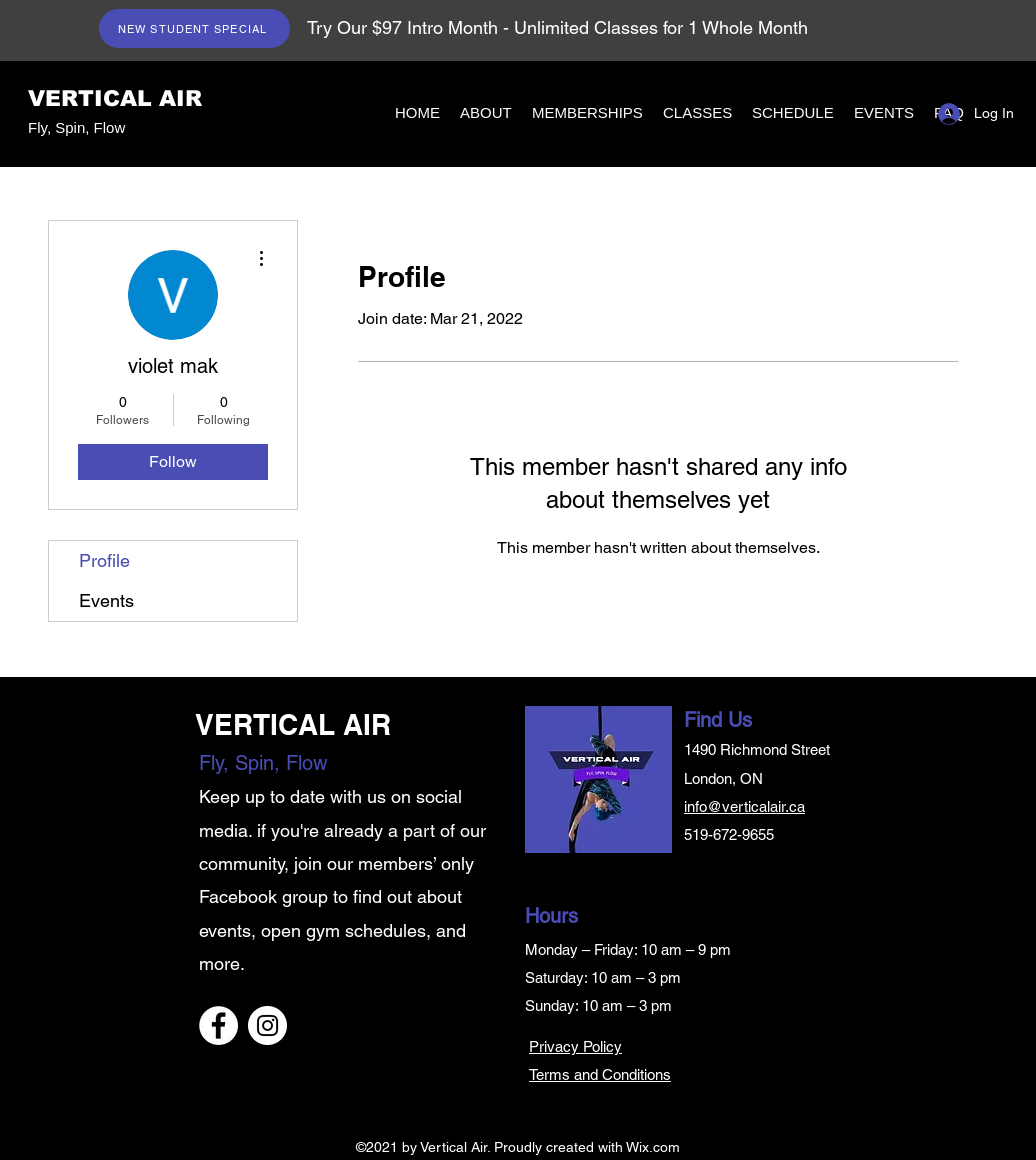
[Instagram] (267, 1025)
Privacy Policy (575, 1046)
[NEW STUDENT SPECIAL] (194, 28)
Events (106, 600)
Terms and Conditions (600, 1074)
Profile (104, 560)
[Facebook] (218, 1025)
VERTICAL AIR (115, 98)
